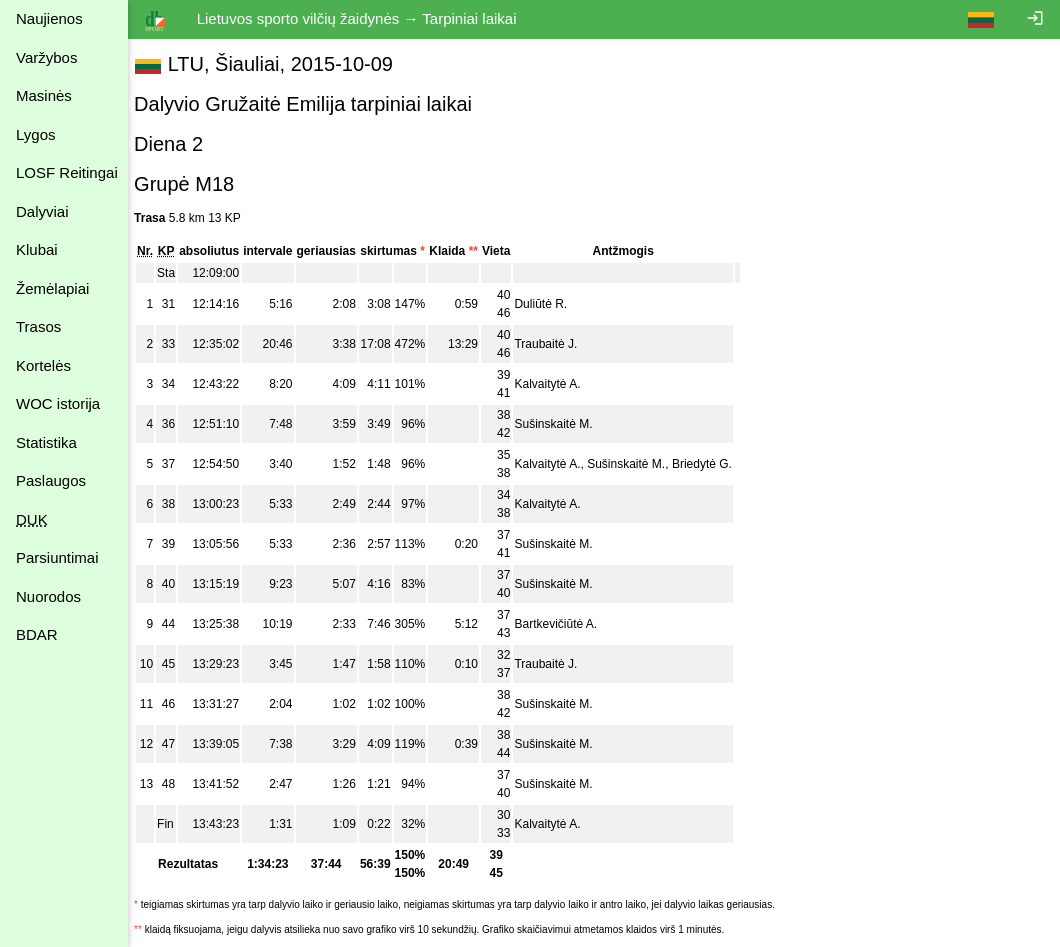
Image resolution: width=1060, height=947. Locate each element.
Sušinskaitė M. (563, 424)
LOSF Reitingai (67, 172)
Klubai (37, 249)
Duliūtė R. (550, 304)
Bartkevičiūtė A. (565, 624)
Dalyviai (42, 211)
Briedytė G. (712, 464)
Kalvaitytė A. (557, 384)
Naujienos (49, 18)
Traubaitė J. (555, 344)
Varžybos (46, 57)
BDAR (37, 634)
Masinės (44, 95)
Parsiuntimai (57, 557)
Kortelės (43, 365)
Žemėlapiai (52, 288)
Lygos (35, 134)
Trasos (38, 326)
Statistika (46, 442)
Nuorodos (48, 596)
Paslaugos (51, 480)
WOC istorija (58, 403)
